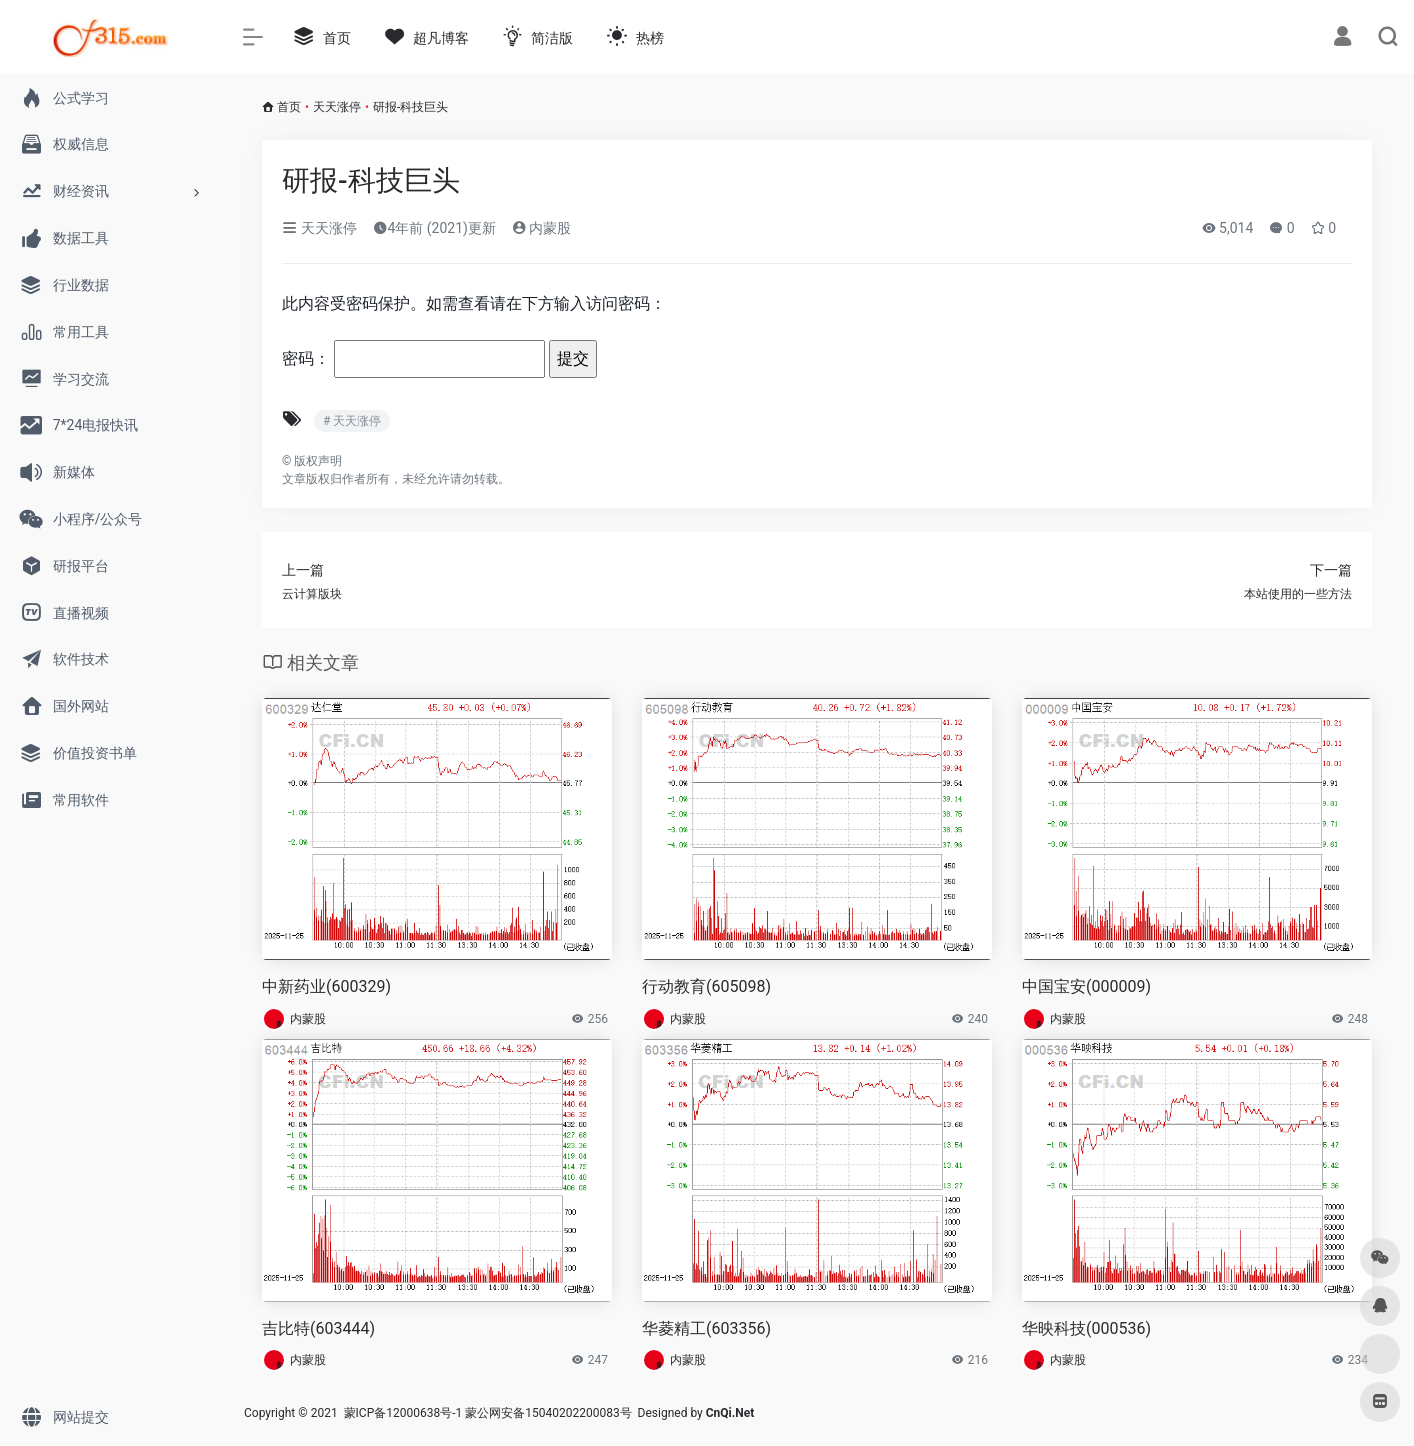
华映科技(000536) (1086, 1328)
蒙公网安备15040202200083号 (548, 1413)
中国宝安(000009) (1086, 986)
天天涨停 (337, 107)
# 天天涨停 (352, 421)
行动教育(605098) (706, 986)
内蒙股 (541, 228)
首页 (289, 107)
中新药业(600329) (326, 986)
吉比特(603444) (318, 1328)
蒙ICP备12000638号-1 (403, 1413)
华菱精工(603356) (706, 1328)
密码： (413, 359)
